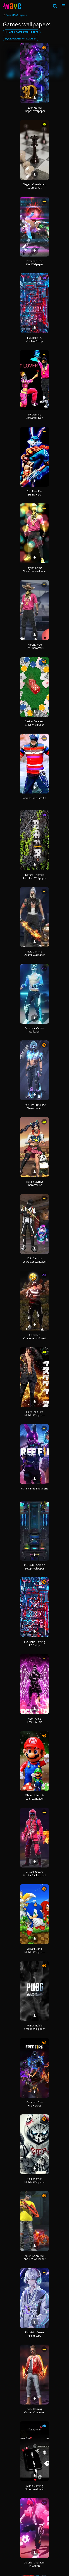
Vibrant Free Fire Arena (34, 1488)
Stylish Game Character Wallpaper (34, 569)
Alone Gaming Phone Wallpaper (34, 2487)
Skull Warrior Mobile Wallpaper (34, 2180)
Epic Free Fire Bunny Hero (34, 492)
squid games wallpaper (20, 38)
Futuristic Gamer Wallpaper (34, 1029)
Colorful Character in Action (34, 2564)
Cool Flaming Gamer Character (34, 2410)
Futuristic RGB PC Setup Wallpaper (34, 1566)
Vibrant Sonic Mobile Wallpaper (34, 1950)
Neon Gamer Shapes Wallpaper (34, 109)
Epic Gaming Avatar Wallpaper (34, 953)
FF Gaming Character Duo (34, 416)
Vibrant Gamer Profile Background (34, 1873)
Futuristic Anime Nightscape (34, 2334)
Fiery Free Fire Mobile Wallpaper (34, 1413)
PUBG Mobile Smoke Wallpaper (34, 2027)
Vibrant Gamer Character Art (34, 1183)
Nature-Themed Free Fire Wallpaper (34, 876)
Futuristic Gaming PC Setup (34, 1643)
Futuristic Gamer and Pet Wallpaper (34, 2257)
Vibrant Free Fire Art (34, 798)
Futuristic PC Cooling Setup (34, 339)
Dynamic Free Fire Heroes (34, 2103)
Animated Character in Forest (34, 1336)
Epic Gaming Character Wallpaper (34, 1260)
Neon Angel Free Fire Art (34, 1720)
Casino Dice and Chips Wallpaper (34, 723)
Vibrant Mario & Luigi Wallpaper (34, 1797)
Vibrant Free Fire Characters (35, 646)
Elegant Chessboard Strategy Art (34, 186)
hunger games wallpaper (21, 32)
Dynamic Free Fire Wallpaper (34, 262)
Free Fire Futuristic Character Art (35, 1106)
